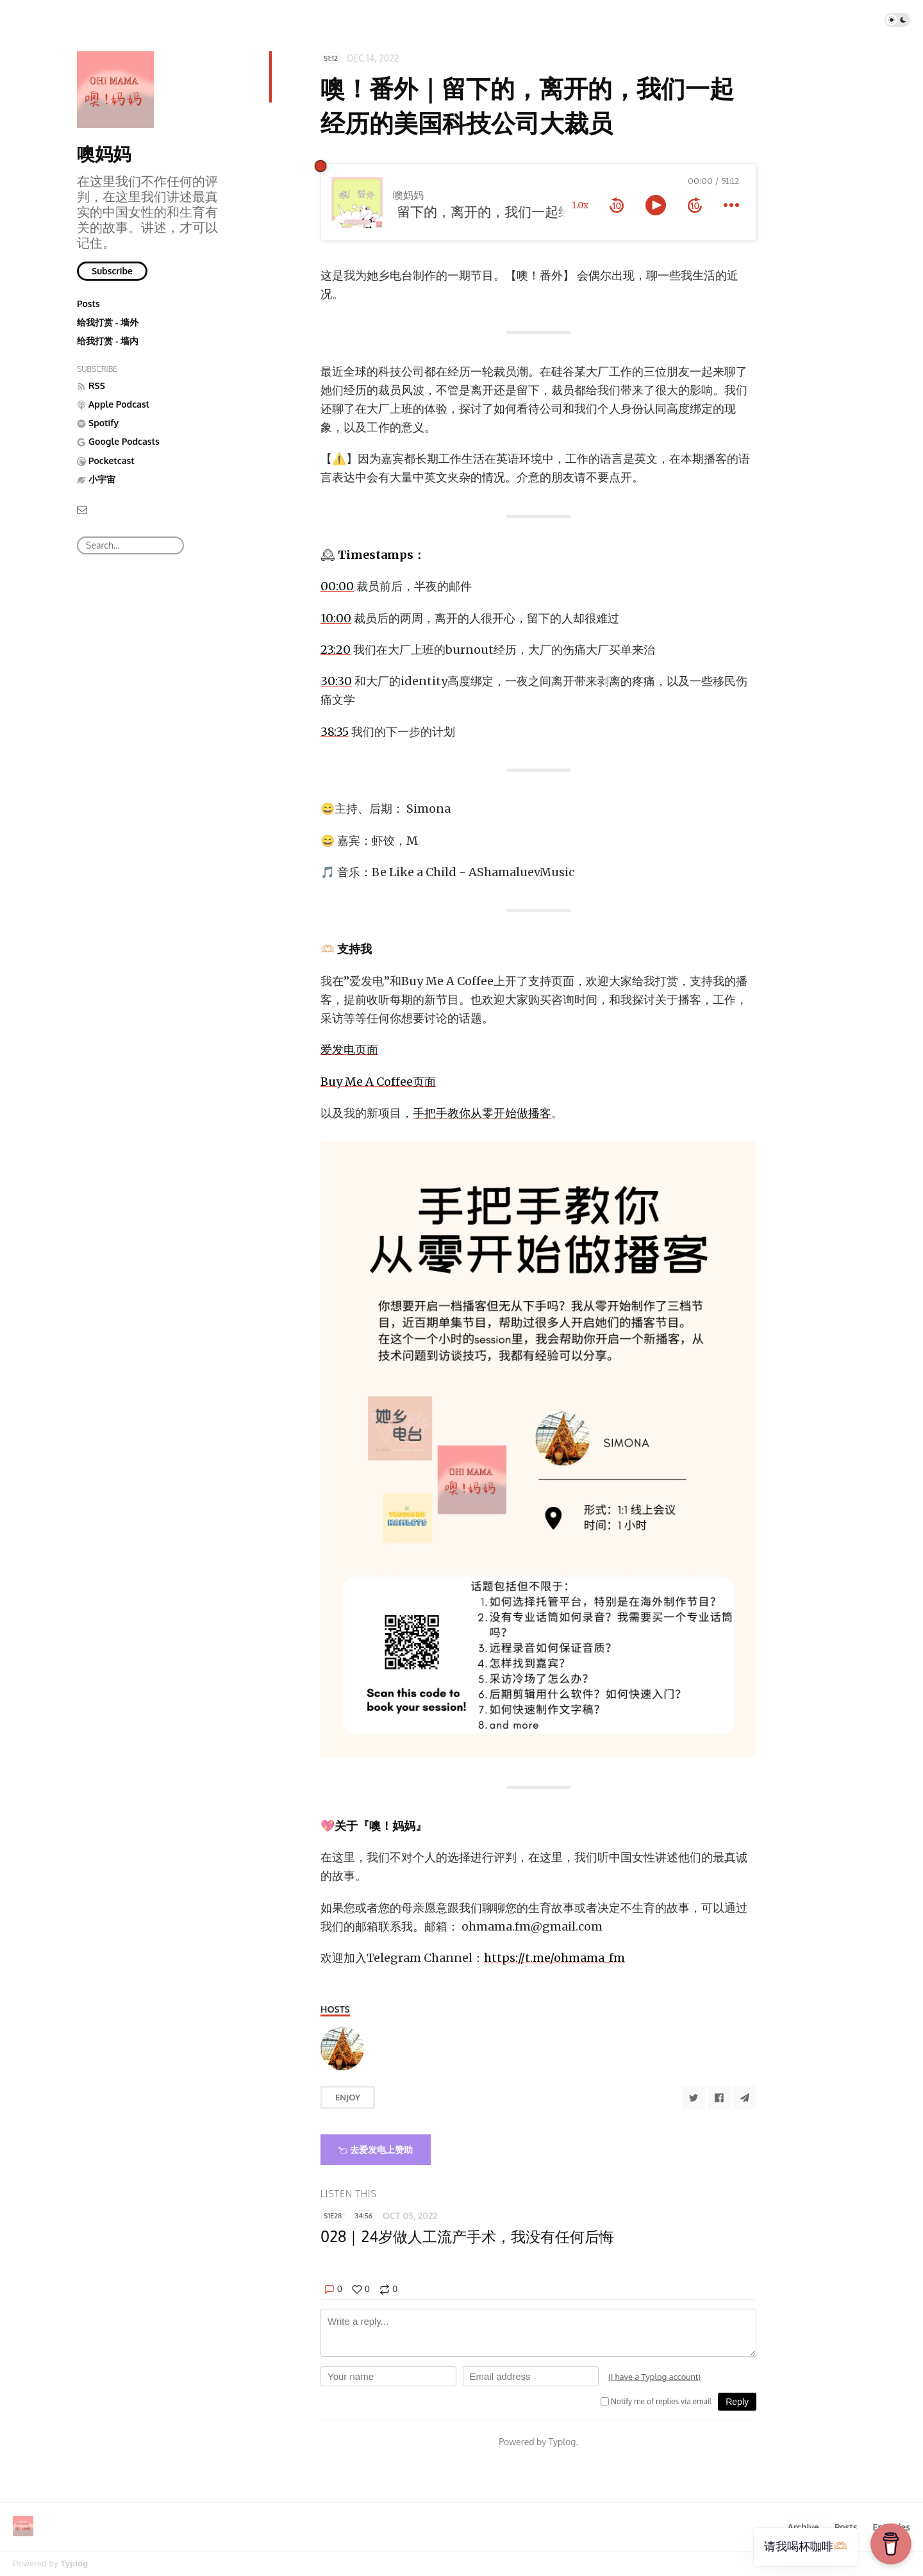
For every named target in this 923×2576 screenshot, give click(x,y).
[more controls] (731, 205)
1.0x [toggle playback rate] (580, 205)
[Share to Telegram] (744, 2097)
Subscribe (112, 270)
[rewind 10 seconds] (617, 205)
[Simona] (342, 2048)
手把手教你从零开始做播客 (482, 1113)
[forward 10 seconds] (695, 205)
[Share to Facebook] (719, 2097)
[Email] (82, 508)
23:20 (335, 649)
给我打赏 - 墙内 (107, 340)
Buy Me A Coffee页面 (378, 1081)
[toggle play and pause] (655, 205)
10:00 (335, 618)
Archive (803, 2527)
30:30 (336, 681)
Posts (88, 303)
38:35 (334, 731)
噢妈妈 (104, 153)
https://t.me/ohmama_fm (554, 1957)
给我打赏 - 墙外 (107, 322)
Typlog (74, 2563)
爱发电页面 (349, 1049)
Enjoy (347, 2097)
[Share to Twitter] (693, 2097)
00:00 (337, 586)
